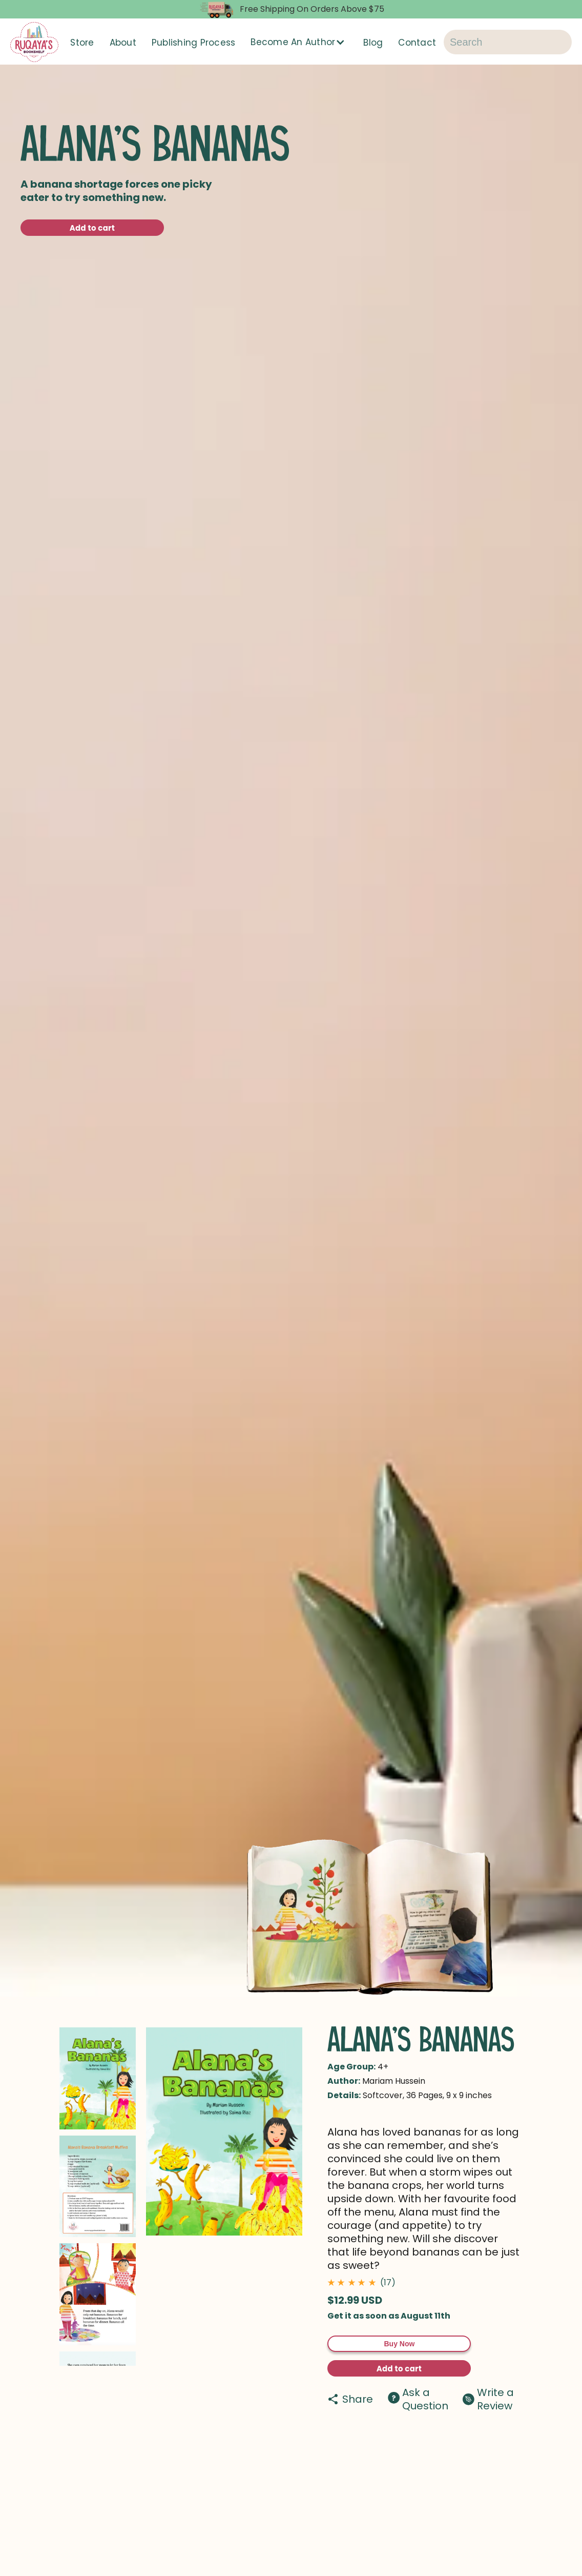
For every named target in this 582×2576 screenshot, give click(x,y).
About (123, 42)
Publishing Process (194, 42)
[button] (299, 42)
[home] (34, 42)
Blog (373, 42)
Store (82, 42)
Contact (417, 42)
